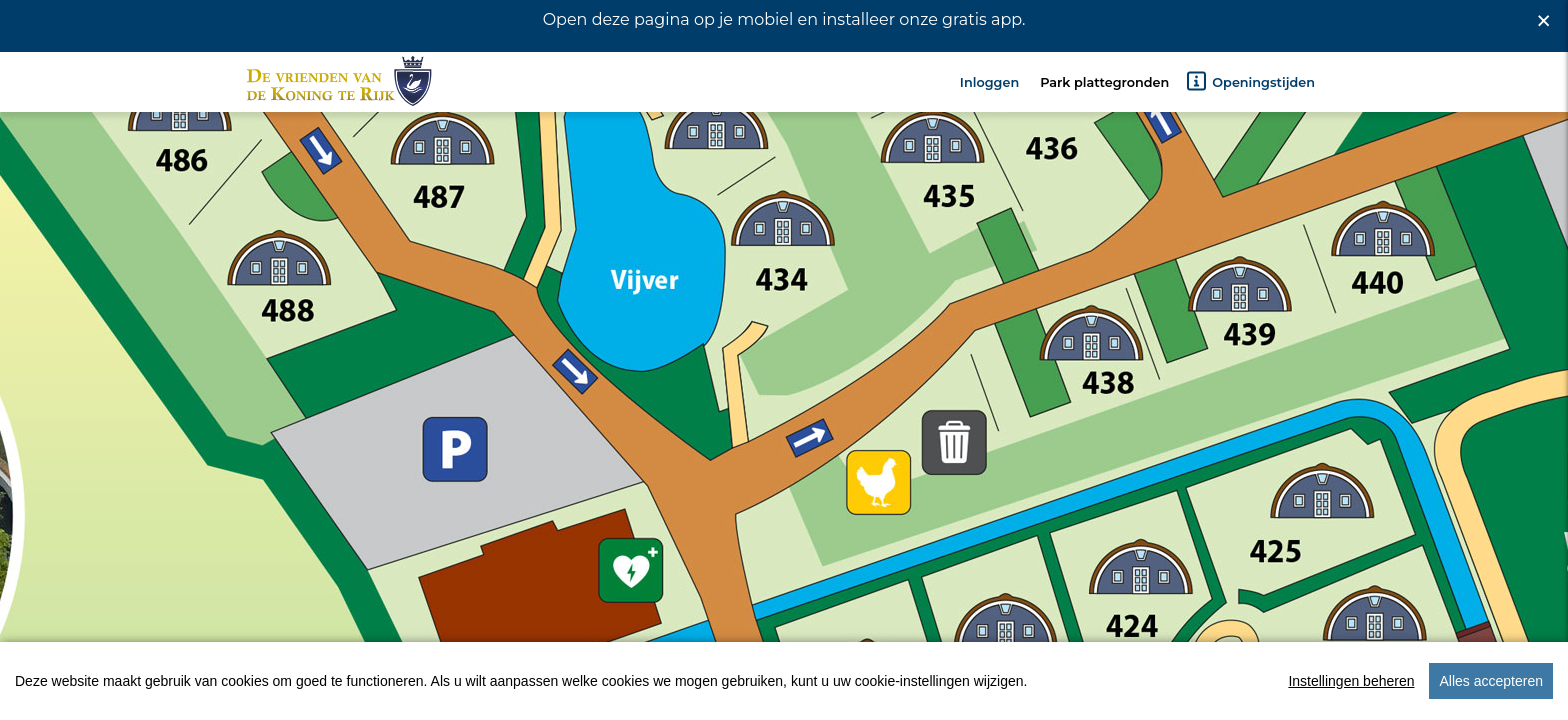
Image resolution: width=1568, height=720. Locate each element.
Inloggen (989, 118)
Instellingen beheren (1351, 699)
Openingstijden (1250, 117)
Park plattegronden (1104, 118)
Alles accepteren (1491, 699)
